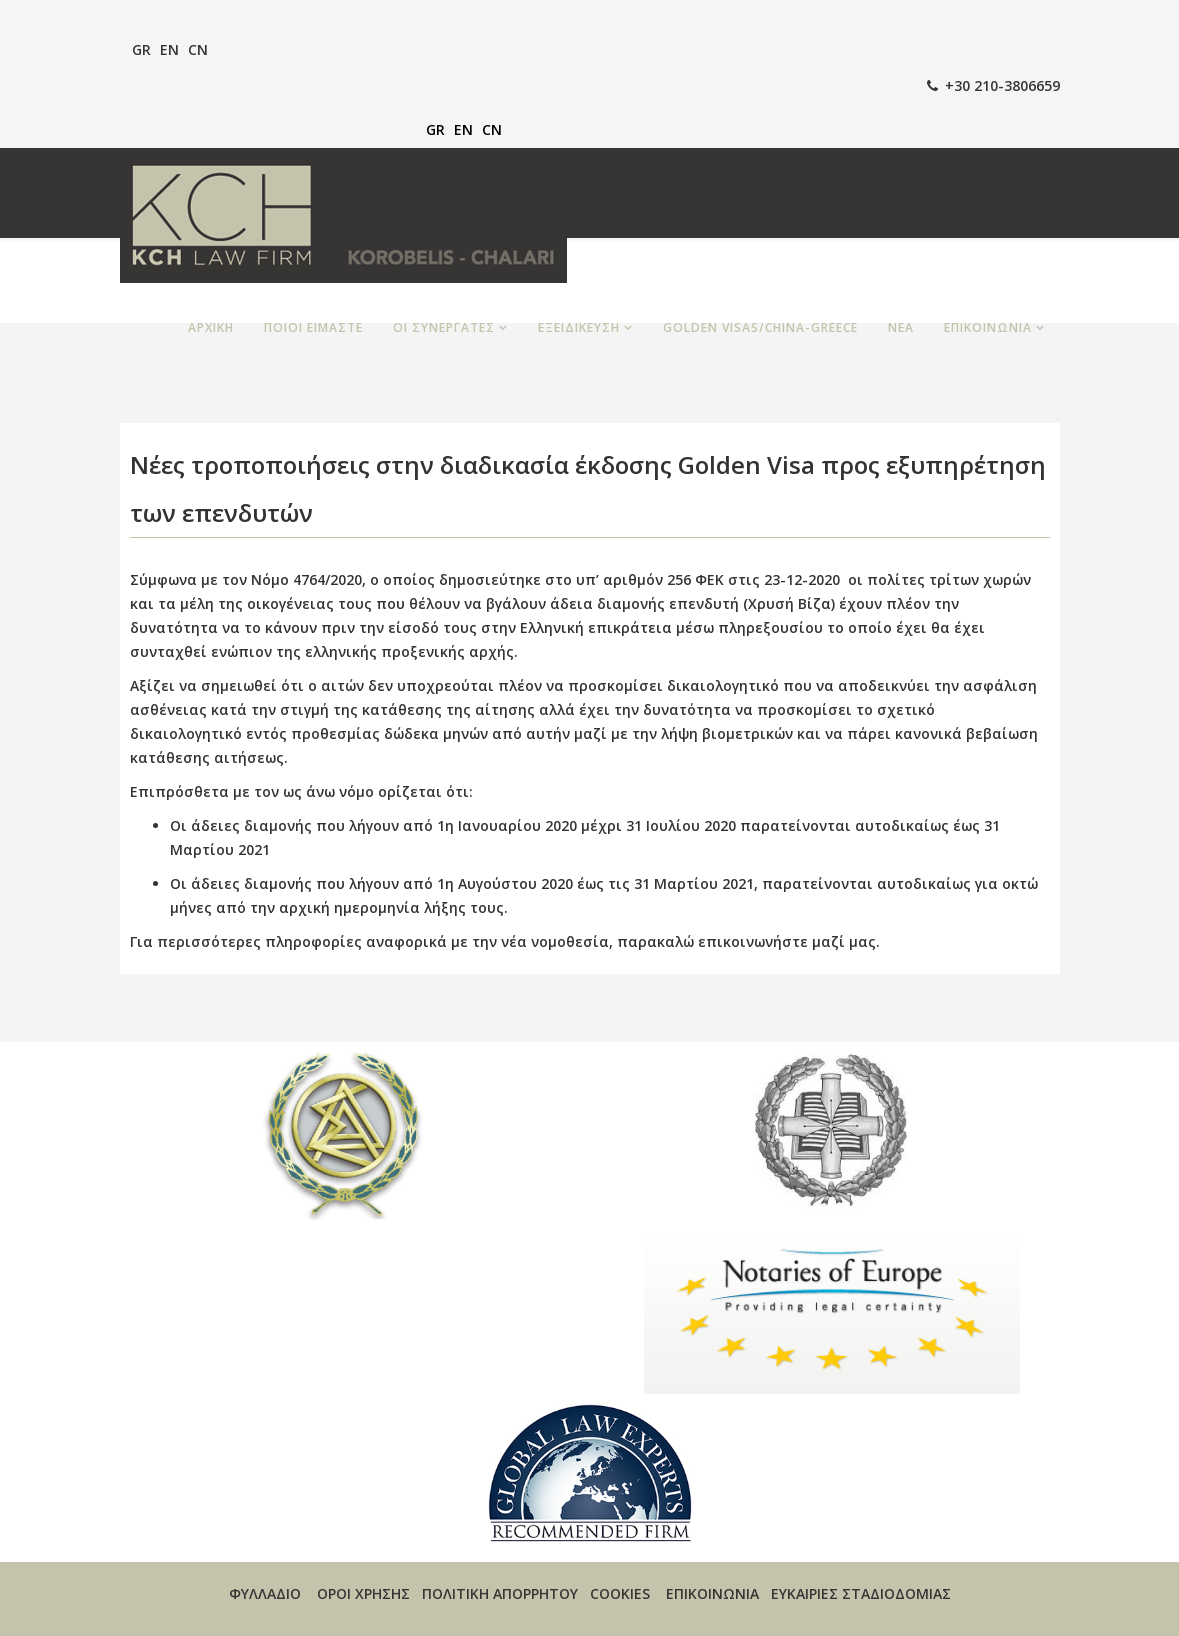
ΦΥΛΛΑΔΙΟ (265, 1593)
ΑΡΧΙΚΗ (211, 327)
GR (141, 49)
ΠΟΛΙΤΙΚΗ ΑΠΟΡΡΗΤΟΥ (500, 1593)
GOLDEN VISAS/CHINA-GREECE (760, 327)
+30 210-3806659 (1002, 85)
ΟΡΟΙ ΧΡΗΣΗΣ (363, 1593)
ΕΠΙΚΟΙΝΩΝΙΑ (988, 327)
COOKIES (620, 1593)
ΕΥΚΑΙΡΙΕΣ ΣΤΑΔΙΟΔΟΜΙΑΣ (861, 1593)
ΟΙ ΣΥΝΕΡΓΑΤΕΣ (444, 327)
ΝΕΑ (901, 327)
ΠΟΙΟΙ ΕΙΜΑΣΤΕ (313, 327)
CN (198, 49)
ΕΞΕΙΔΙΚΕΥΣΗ (579, 327)
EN (169, 49)
